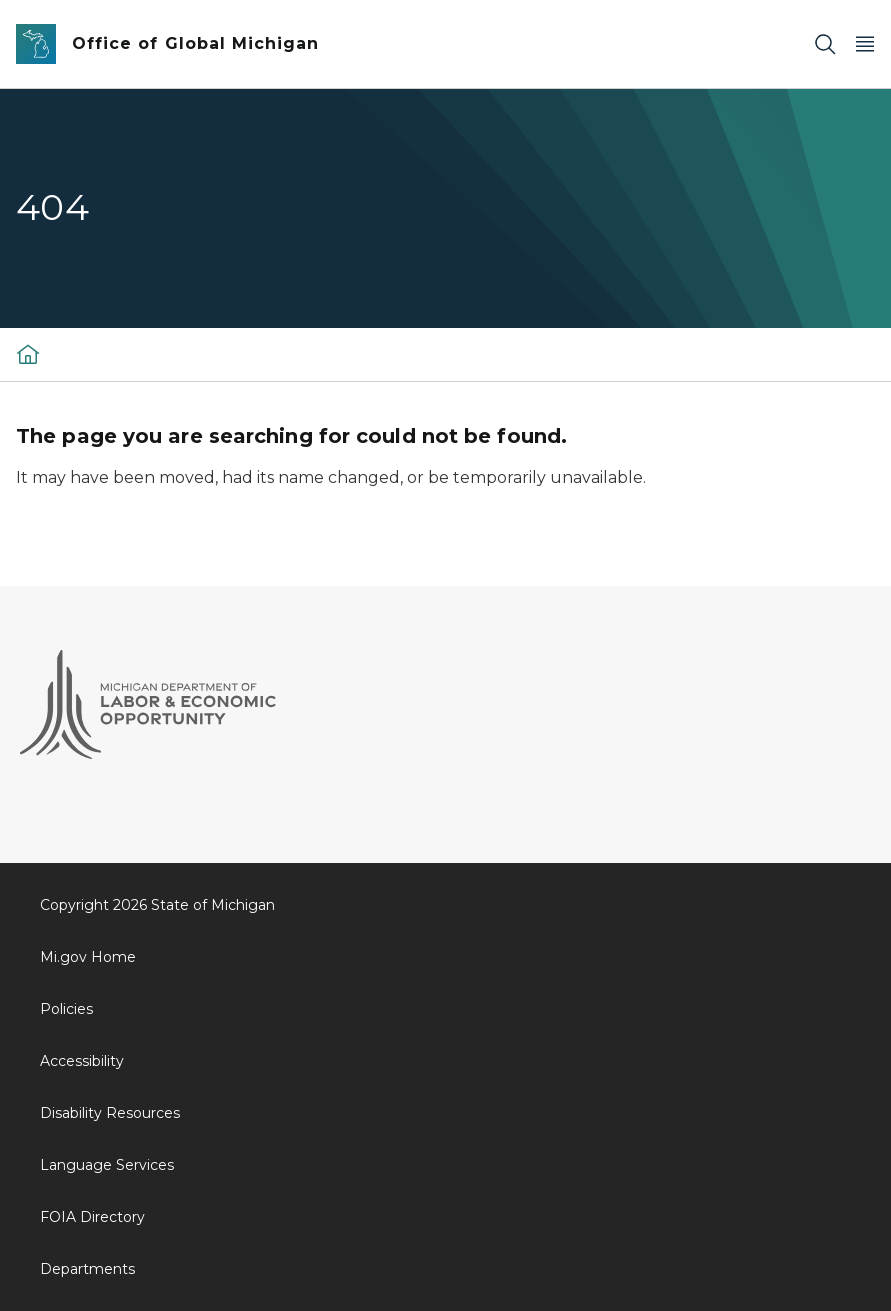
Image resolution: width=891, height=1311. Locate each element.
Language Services (107, 1165)
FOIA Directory (92, 1217)
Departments (87, 1269)
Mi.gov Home (88, 957)
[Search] (825, 44)
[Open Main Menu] (865, 44)
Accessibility (82, 1061)
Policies (66, 1009)
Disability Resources (110, 1113)
